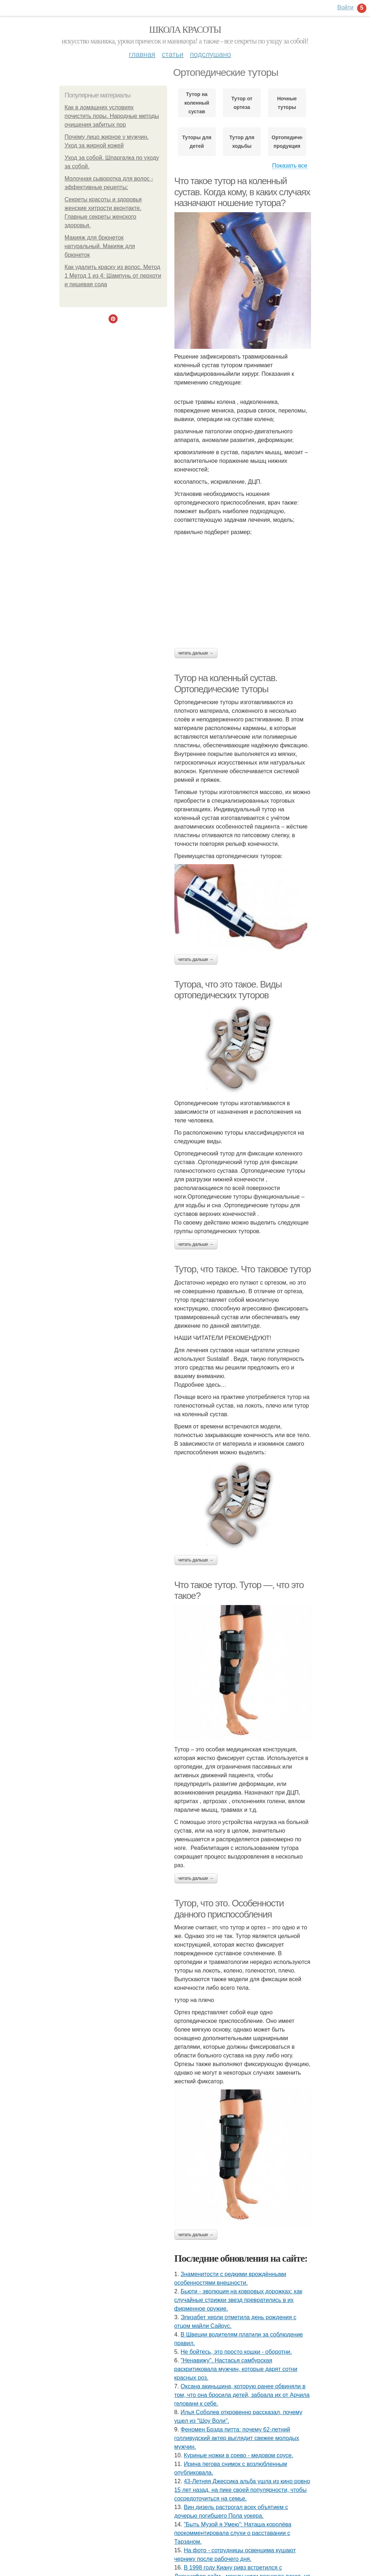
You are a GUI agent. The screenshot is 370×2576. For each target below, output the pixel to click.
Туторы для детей (196, 142)
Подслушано (210, 54)
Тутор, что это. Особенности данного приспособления (229, 1909)
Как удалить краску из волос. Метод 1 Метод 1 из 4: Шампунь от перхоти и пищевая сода (113, 275)
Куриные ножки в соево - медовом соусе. (238, 2455)
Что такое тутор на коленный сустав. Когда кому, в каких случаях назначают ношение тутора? (242, 191)
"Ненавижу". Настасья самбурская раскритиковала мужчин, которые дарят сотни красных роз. (236, 2369)
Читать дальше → (196, 653)
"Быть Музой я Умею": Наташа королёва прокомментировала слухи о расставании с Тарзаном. (233, 2533)
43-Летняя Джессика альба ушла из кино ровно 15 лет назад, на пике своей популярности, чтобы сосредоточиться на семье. (242, 2490)
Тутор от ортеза (241, 103)
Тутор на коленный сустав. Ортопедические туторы (225, 683)
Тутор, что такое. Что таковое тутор (242, 1269)
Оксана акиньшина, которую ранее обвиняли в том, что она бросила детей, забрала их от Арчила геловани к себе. (242, 2395)
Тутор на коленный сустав (196, 102)
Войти (345, 7)
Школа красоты (185, 29)
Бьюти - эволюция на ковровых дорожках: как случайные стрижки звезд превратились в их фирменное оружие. (238, 2300)
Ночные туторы (287, 103)
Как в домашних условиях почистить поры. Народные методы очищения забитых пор (112, 116)
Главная (142, 54)
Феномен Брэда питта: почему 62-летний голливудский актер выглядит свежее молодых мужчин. (236, 2438)
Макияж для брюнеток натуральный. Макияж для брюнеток (100, 246)
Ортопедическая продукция (286, 142)
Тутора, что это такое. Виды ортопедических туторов (228, 990)
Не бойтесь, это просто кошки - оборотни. (236, 2352)
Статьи (172, 54)
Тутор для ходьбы (242, 142)
